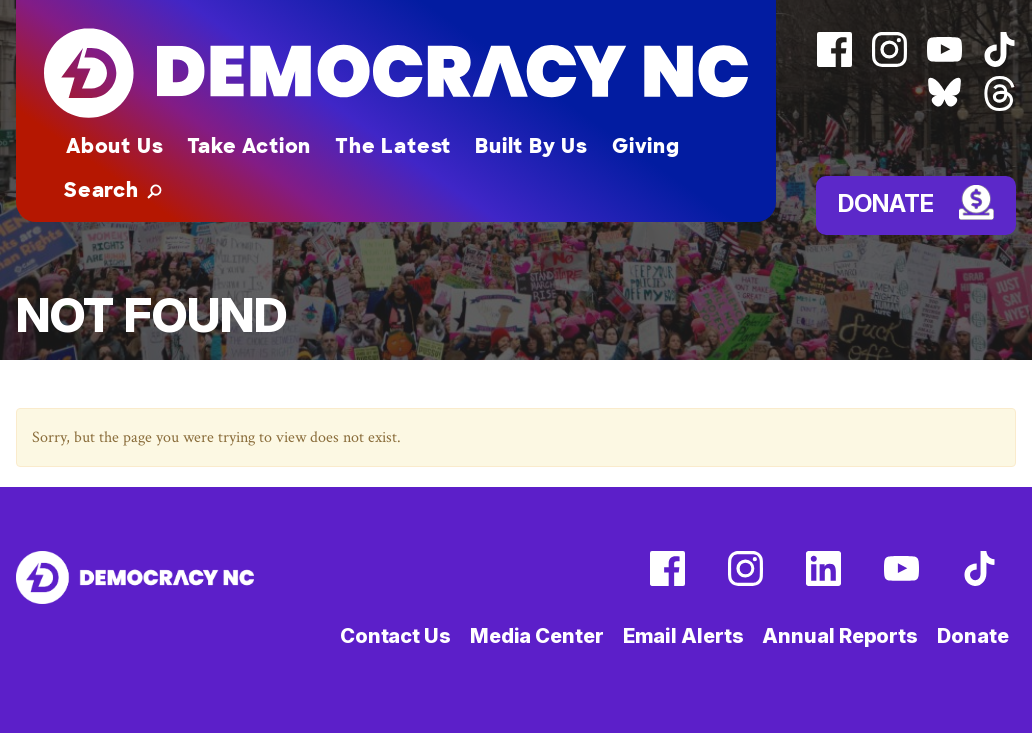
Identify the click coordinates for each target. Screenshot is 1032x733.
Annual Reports (840, 636)
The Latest (393, 146)
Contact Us (395, 636)
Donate (886, 203)
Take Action (249, 146)
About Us (114, 146)
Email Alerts (683, 636)
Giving (646, 146)
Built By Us (531, 146)
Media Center (537, 636)
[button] (113, 190)
